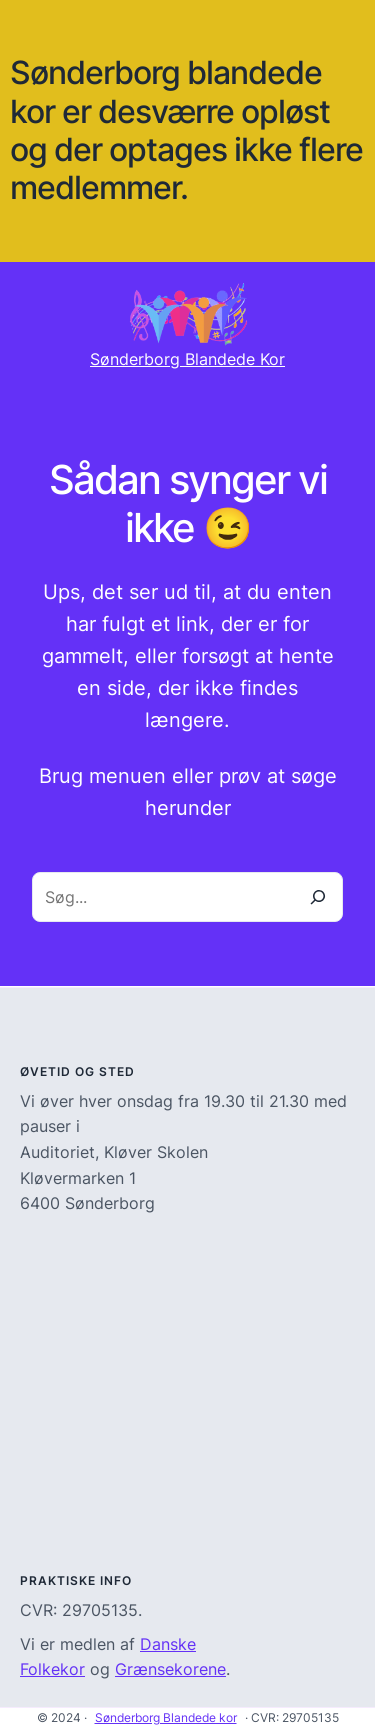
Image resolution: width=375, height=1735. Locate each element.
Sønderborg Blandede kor (166, 1717)
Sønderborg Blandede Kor (187, 359)
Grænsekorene (170, 1669)
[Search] (318, 897)
